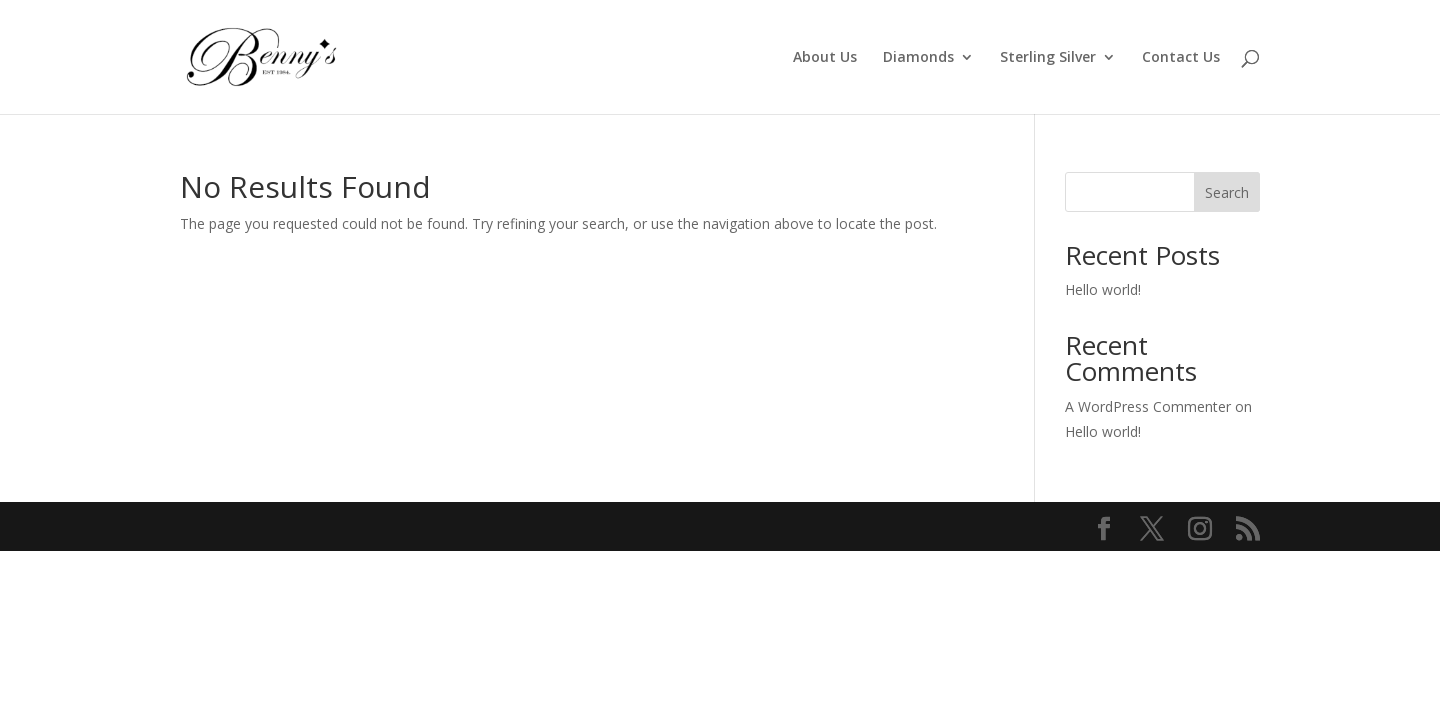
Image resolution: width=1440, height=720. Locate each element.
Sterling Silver (1048, 58)
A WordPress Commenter (1148, 406)
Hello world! (1103, 289)
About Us (825, 58)
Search (1227, 192)
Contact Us (1181, 58)
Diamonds (918, 58)
